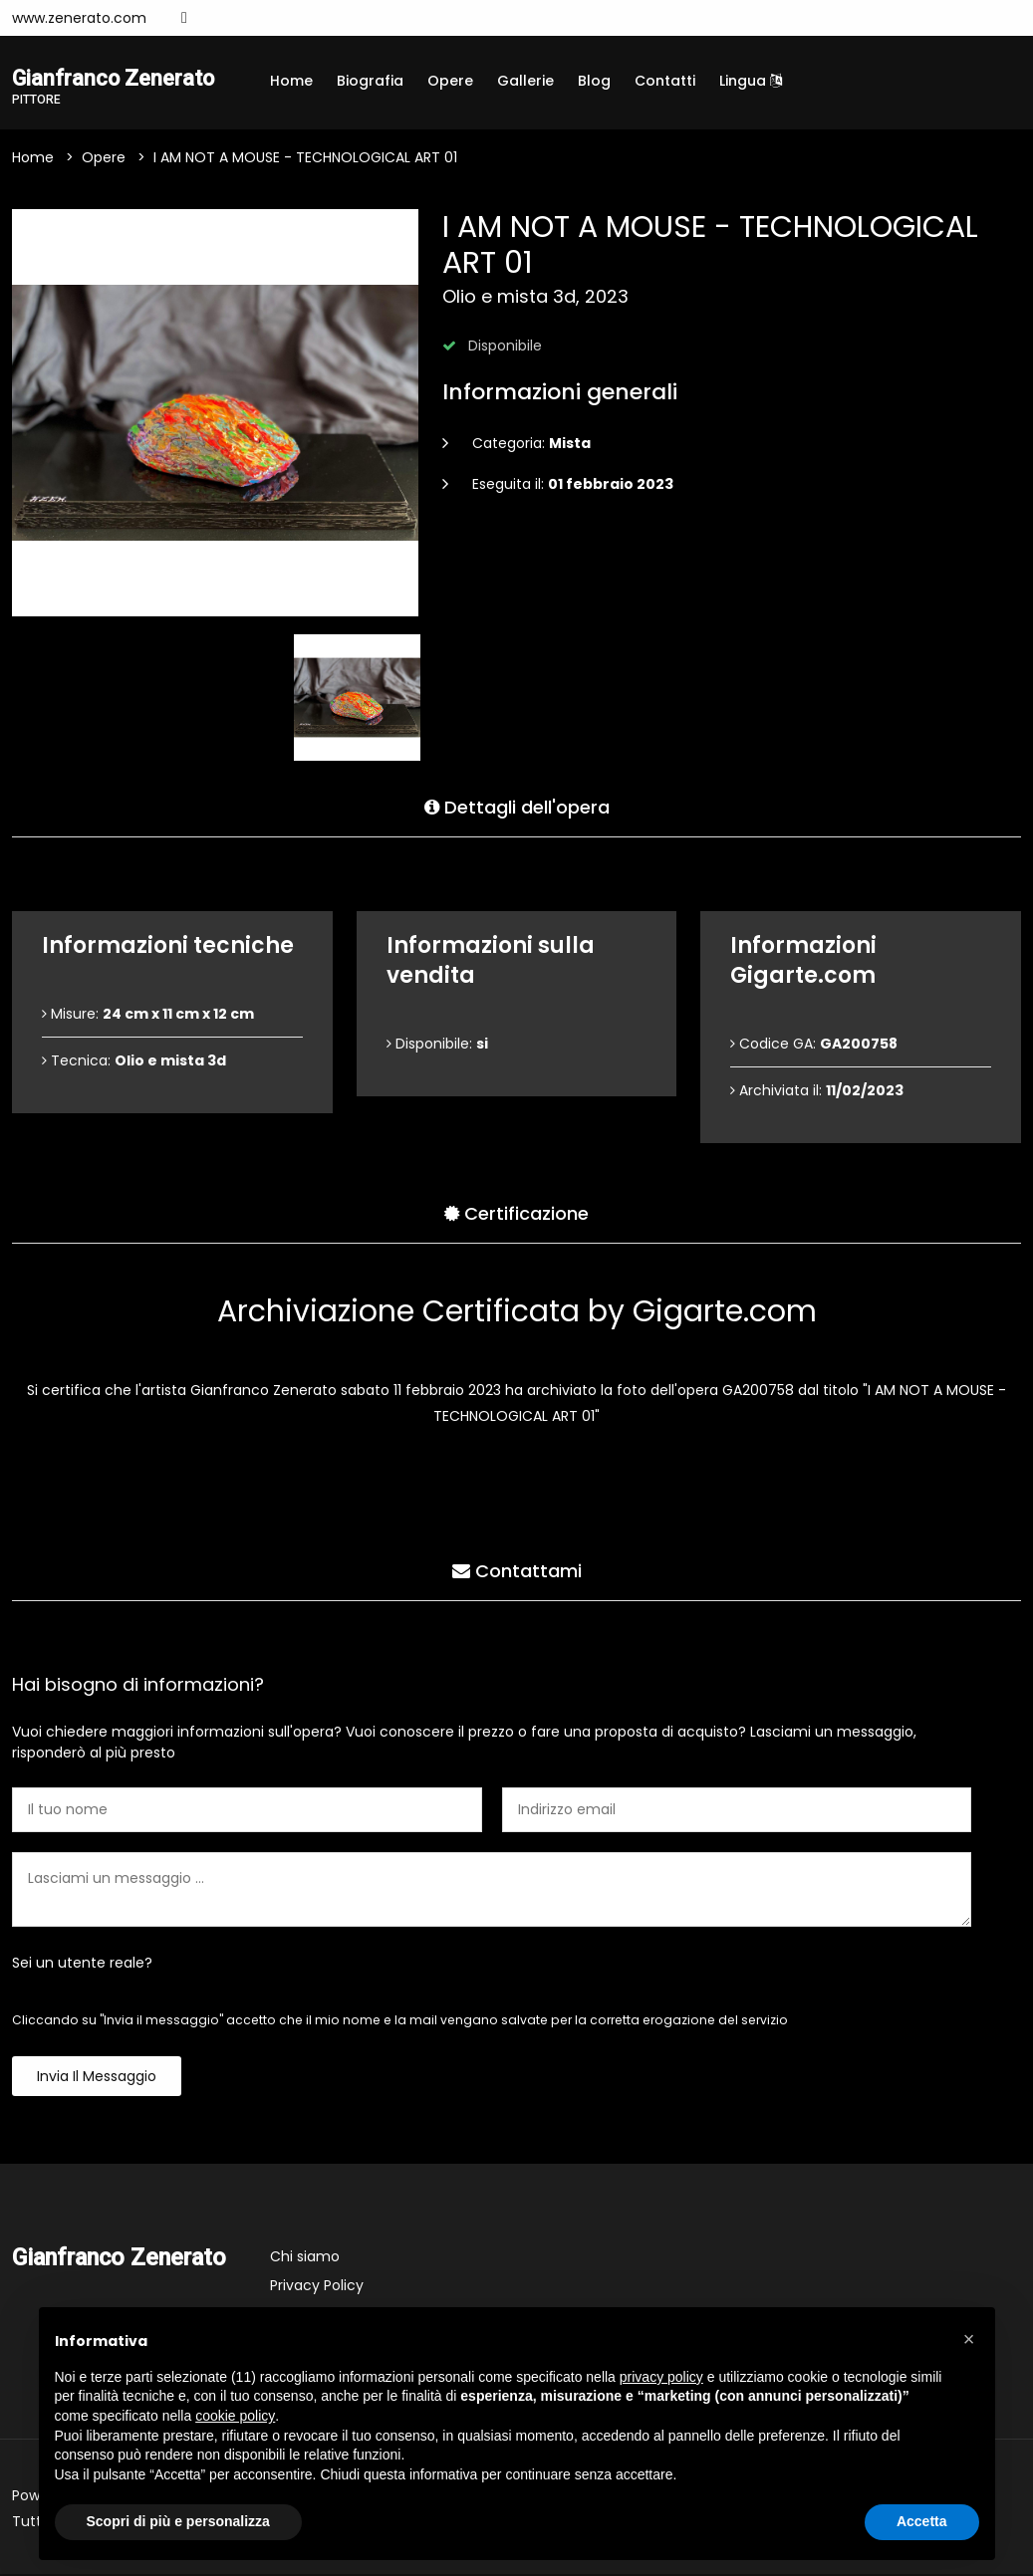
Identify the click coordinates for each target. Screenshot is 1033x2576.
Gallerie (525, 81)
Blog (594, 81)
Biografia (370, 81)
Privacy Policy (317, 2287)
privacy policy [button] (661, 2377)
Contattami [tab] (517, 1568)
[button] (969, 2339)
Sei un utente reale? (82, 1965)
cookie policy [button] (235, 2416)
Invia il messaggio (96, 2078)
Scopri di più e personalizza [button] (178, 2521)
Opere (450, 81)
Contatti (665, 81)
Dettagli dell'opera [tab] (517, 805)
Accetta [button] (922, 2521)
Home (291, 81)
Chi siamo (305, 2258)
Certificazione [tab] (516, 1211)
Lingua (750, 81)
